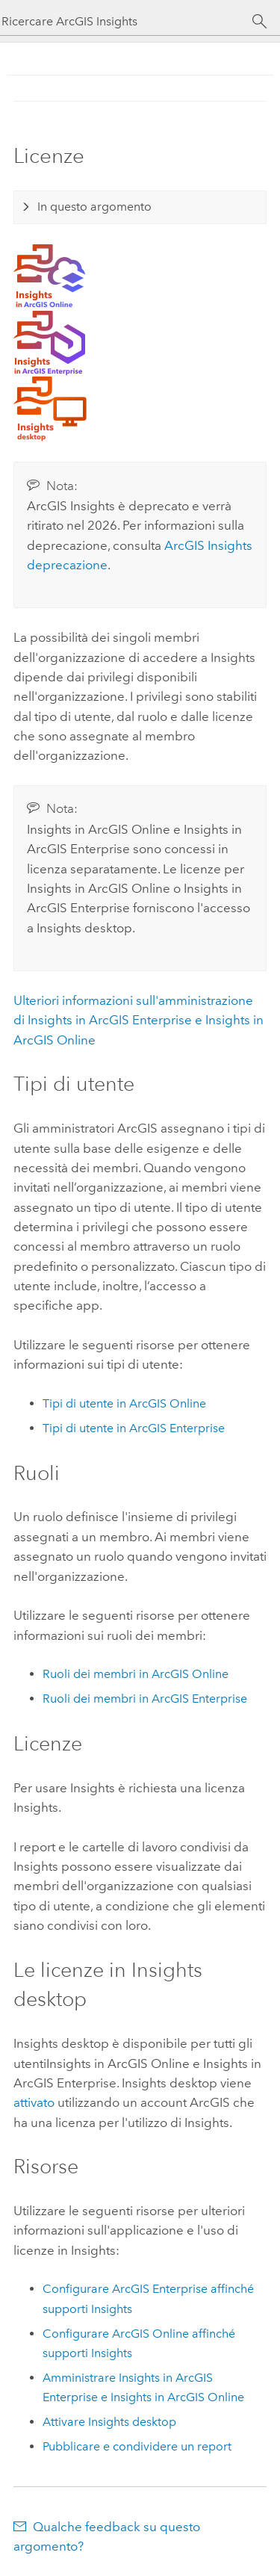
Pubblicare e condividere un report (137, 2446)
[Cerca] (259, 21)
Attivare (109, 2422)
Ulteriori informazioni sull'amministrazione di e (138, 1020)
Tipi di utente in (124, 1403)
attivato (34, 2102)
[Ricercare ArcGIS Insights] (126, 21)
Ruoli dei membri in (135, 1674)
